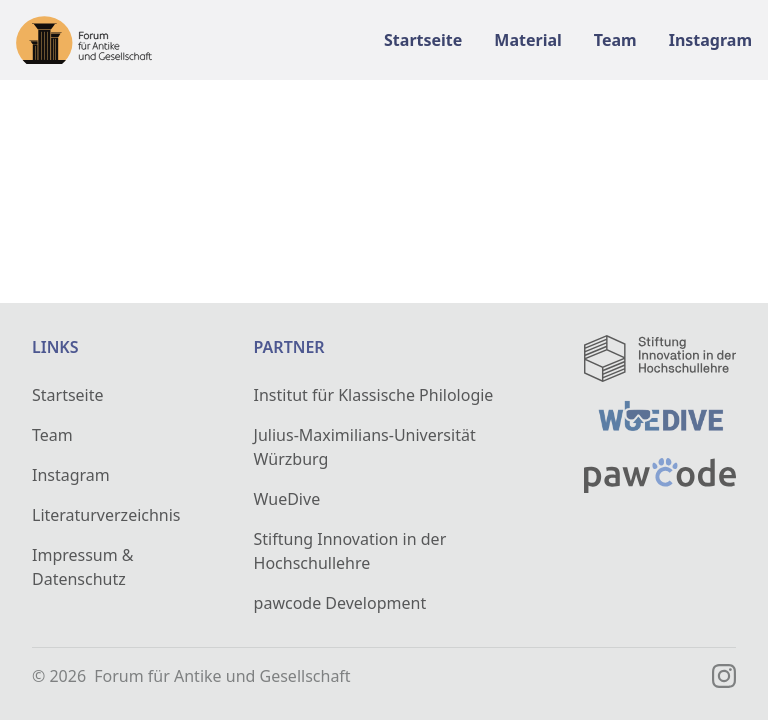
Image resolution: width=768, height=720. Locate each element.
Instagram (71, 475)
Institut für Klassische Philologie (374, 395)
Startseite (68, 395)
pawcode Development (340, 603)
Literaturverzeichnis (106, 515)
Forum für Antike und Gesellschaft (222, 676)
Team (52, 435)
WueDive (287, 499)
